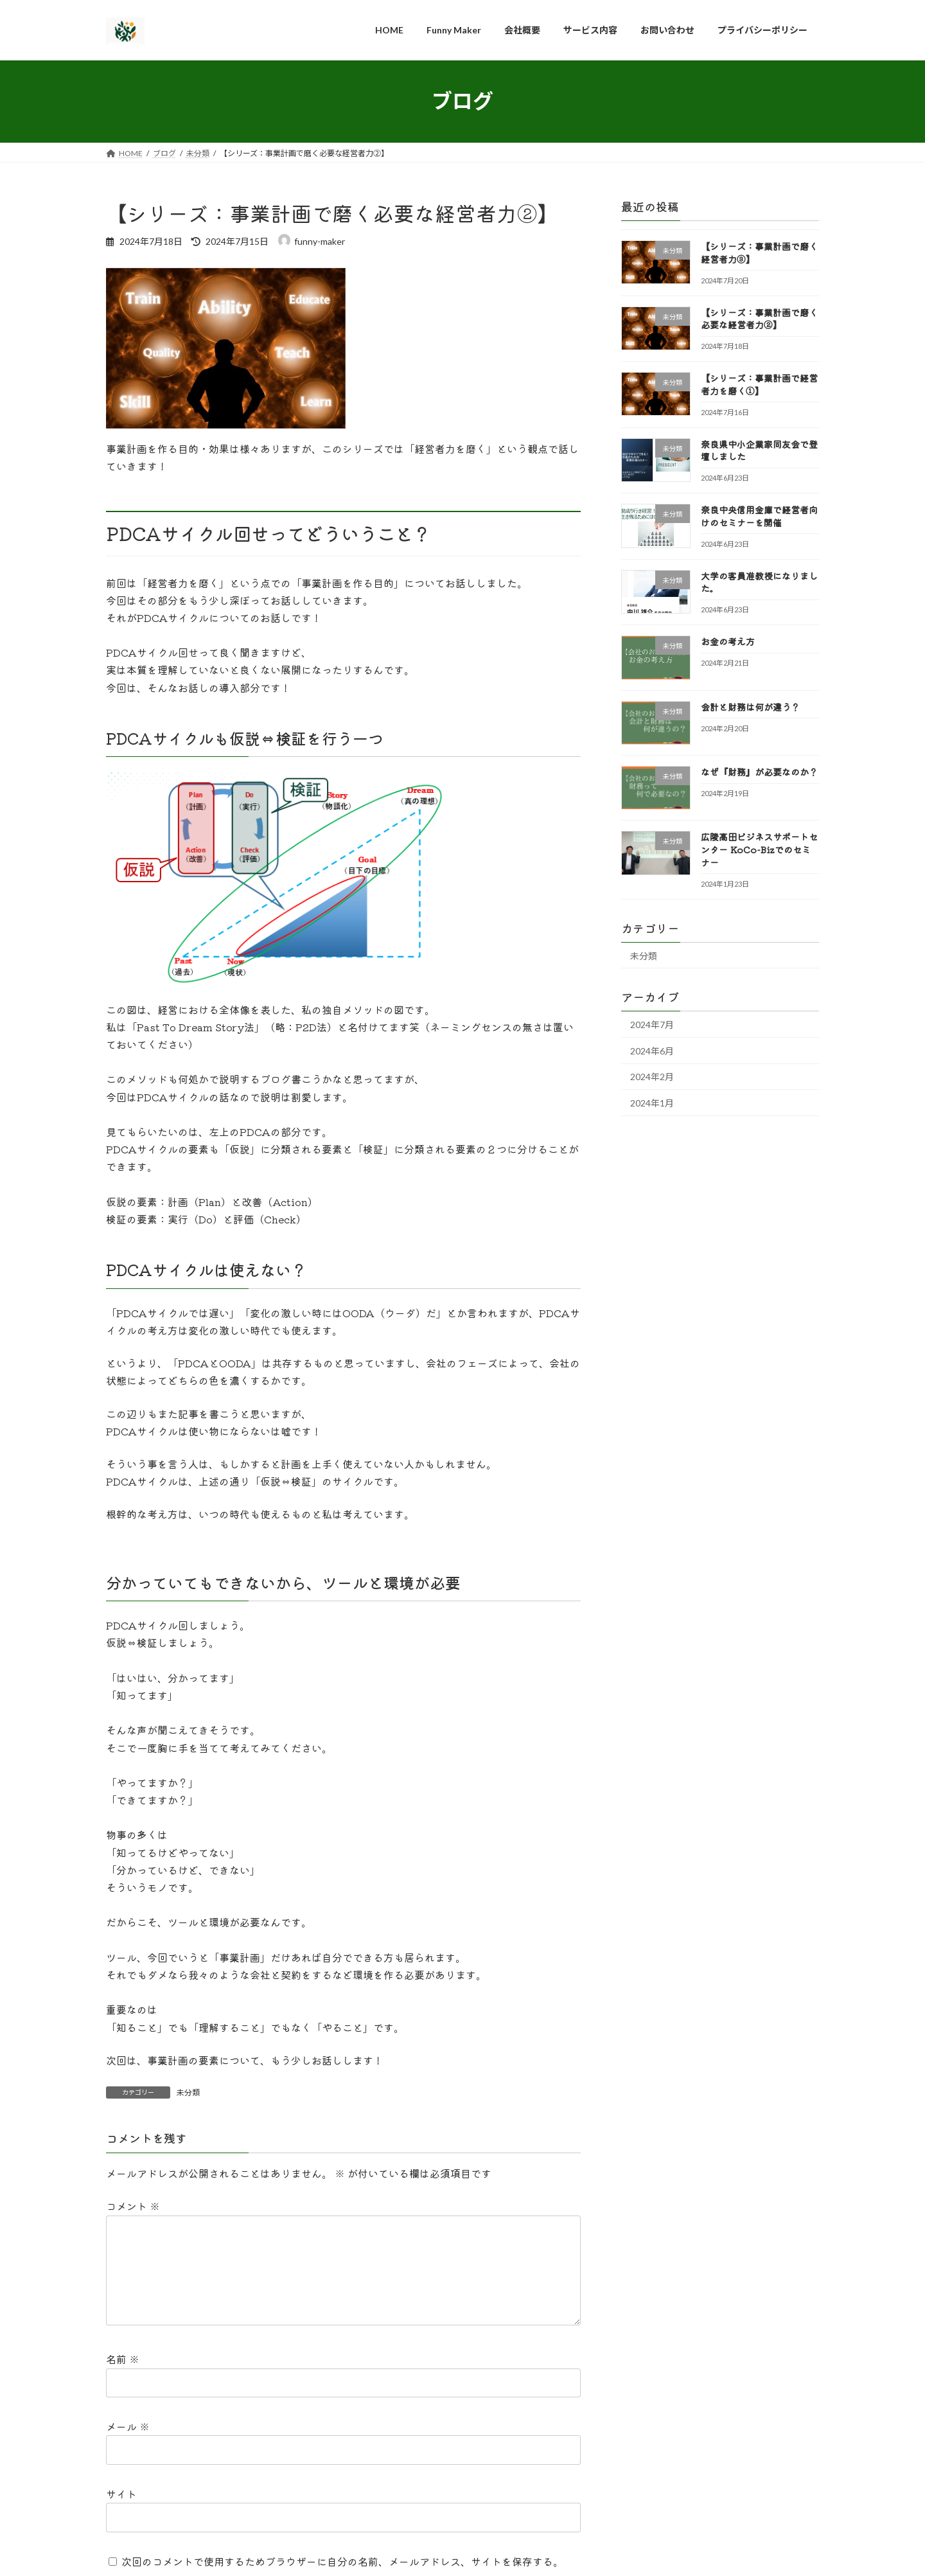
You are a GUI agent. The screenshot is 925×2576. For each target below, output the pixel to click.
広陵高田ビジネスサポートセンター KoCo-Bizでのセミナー (759, 849)
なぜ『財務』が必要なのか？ (759, 771)
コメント (133, 2206)
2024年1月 (652, 1102)
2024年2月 (652, 1076)
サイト (121, 2514)
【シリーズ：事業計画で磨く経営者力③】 (759, 252)
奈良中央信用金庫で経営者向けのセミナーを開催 (759, 516)
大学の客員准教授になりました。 (759, 581)
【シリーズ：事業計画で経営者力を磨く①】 (759, 384)
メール (128, 2447)
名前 (122, 2379)
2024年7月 (652, 1024)
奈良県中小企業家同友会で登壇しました (759, 450)
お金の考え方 (728, 641)
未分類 (188, 2092)
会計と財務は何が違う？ (750, 706)
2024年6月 (652, 1050)
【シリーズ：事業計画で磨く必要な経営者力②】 (759, 318)
